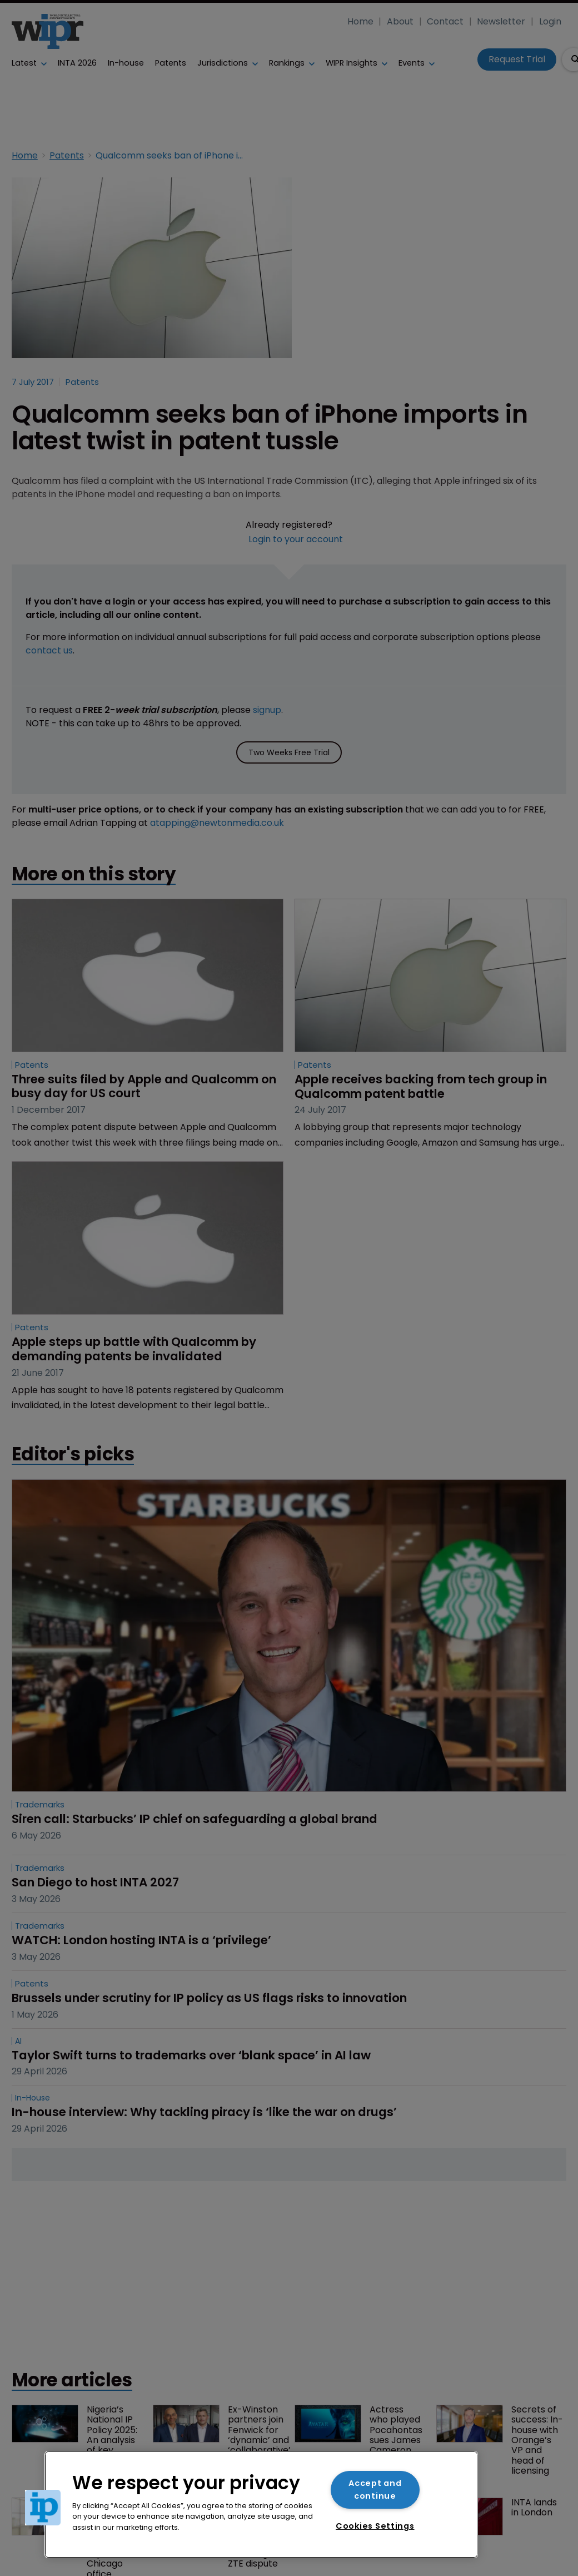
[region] (261, 2504)
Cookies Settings (375, 2526)
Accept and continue (374, 2489)
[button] (43, 2507)
